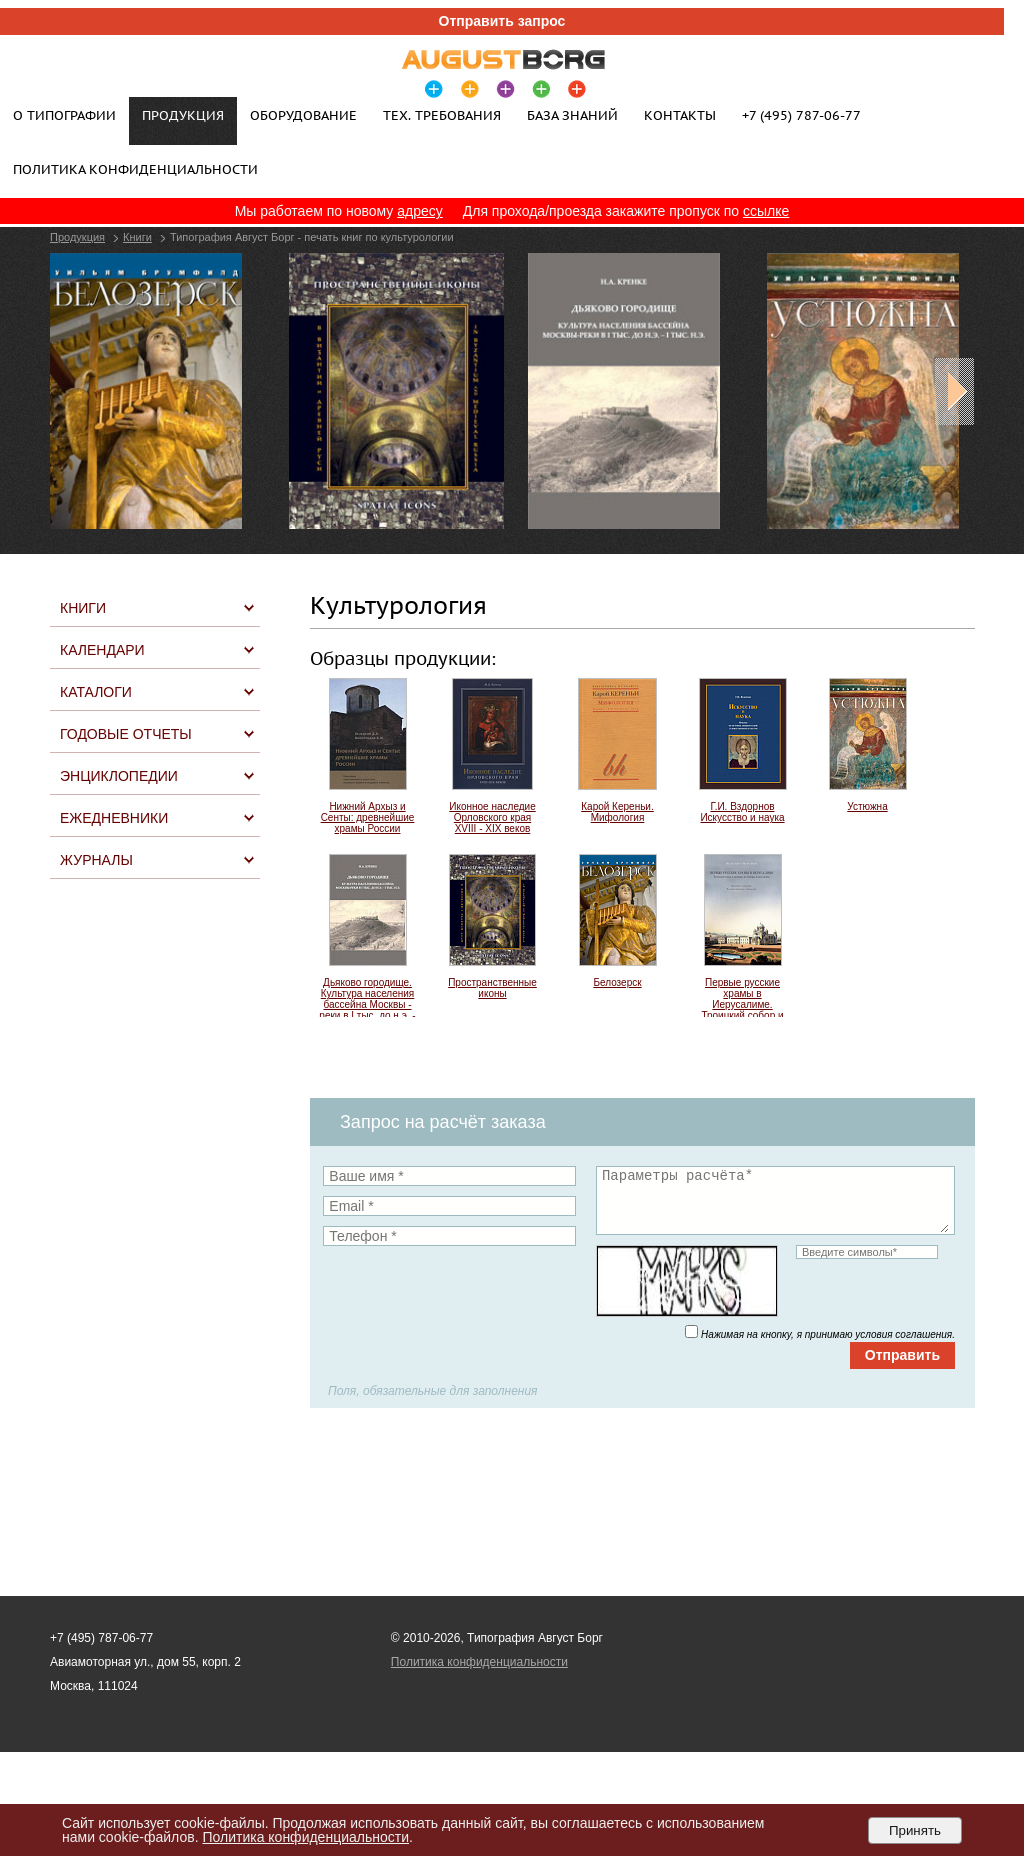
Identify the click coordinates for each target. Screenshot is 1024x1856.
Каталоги (96, 692)
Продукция (77, 237)
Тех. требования (442, 115)
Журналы (96, 860)
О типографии (64, 115)
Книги (137, 237)
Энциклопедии (119, 776)
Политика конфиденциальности (135, 169)
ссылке (766, 211)
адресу (420, 211)
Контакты (680, 115)
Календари (102, 650)
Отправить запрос (502, 21)
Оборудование (303, 115)
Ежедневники (114, 818)
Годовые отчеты (126, 734)
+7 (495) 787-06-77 (801, 115)
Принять (915, 1830)
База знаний (572, 115)
